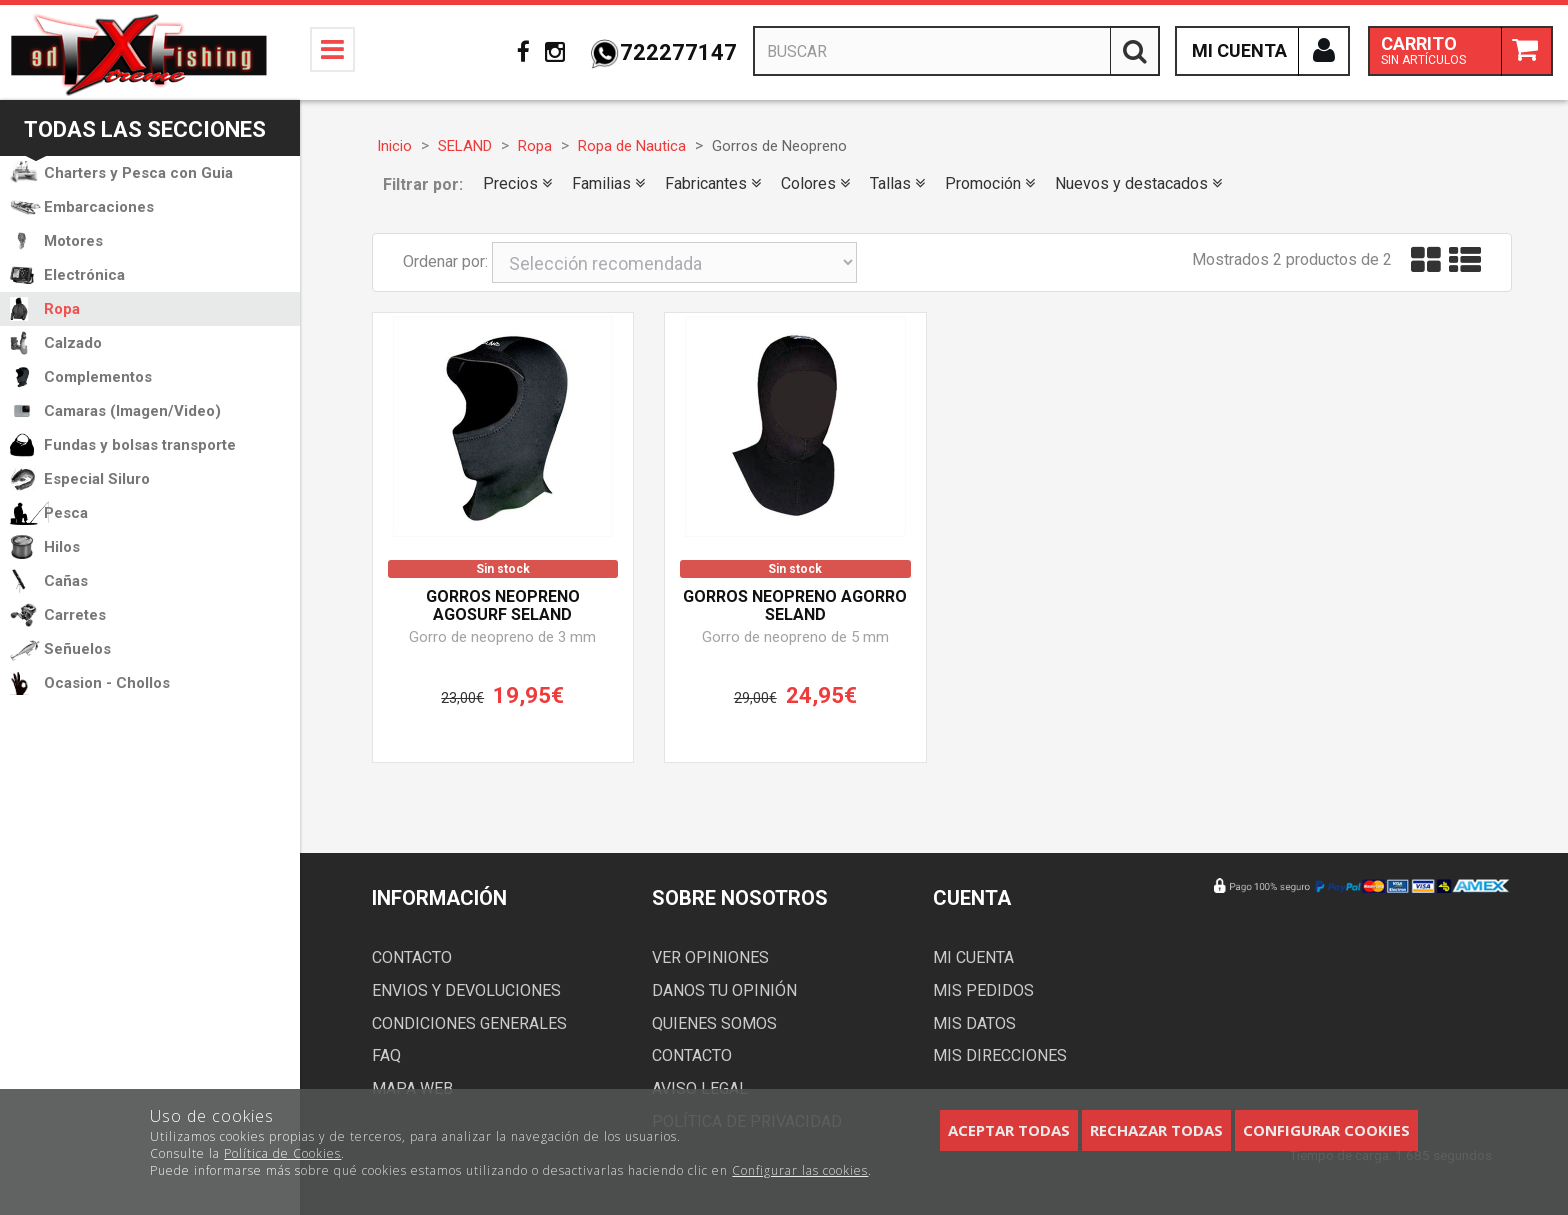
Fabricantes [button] (713, 183)
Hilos (62, 547)
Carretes (75, 615)
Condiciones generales (469, 1023)
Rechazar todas (1156, 1130)
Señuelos (77, 649)
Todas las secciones (145, 129)
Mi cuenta (973, 957)
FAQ (386, 1055)
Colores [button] (815, 183)
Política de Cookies (282, 1153)
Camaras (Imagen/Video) (132, 411)
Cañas (66, 581)
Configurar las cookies (800, 1170)
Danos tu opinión (724, 990)
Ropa (62, 309)
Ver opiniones (710, 957)
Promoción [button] (990, 183)
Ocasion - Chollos (107, 683)
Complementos (98, 377)
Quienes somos (714, 1023)
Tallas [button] (897, 183)
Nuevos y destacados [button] (1138, 183)
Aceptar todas (1009, 1130)
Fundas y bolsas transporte (140, 445)
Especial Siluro (97, 479)
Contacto (412, 957)
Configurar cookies (1326, 1130)
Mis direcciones (1000, 1055)
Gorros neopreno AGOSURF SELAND (503, 606)
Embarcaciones (99, 207)
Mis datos (974, 1023)
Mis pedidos (983, 990)
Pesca (66, 513)
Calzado (73, 343)
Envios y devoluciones (466, 990)
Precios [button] (517, 183)
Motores (73, 241)
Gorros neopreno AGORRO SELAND (795, 606)
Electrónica (84, 275)
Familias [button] (608, 183)
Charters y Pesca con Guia (138, 173)
